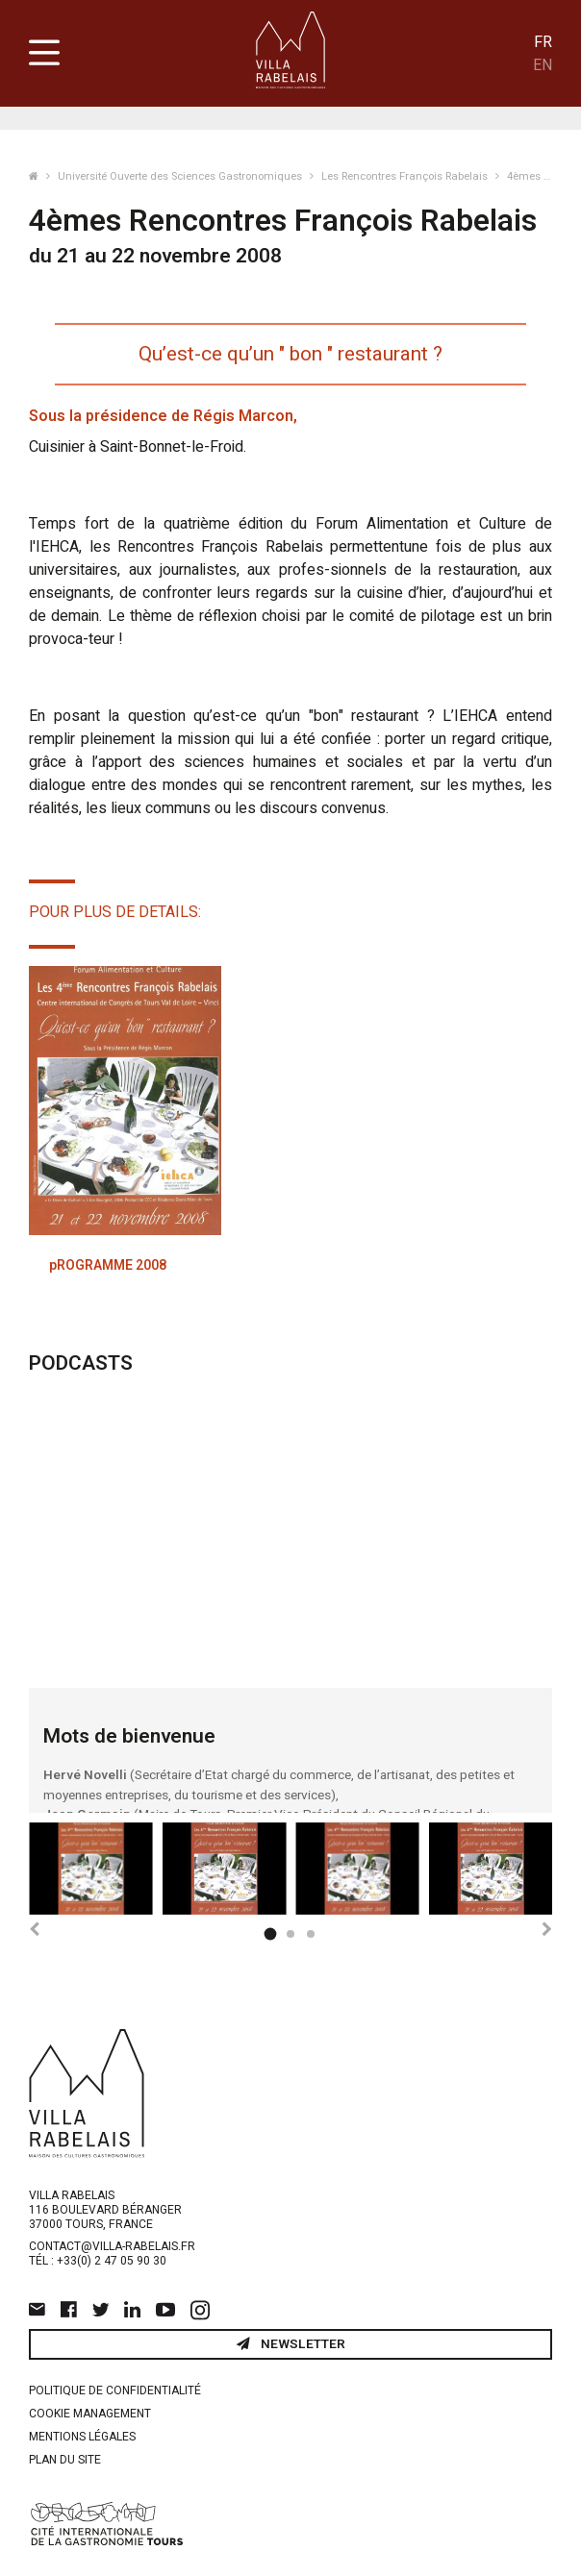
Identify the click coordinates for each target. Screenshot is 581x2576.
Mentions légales (82, 2436)
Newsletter (291, 2344)
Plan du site (65, 2459)
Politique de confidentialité (115, 2390)
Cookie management (90, 2413)
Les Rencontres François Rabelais (406, 176)
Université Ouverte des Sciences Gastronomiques (181, 176)
